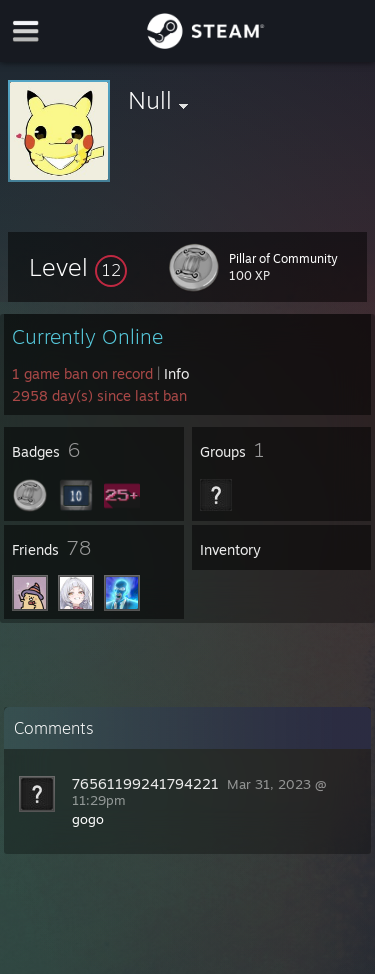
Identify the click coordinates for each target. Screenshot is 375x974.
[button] (78, 267)
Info (176, 373)
